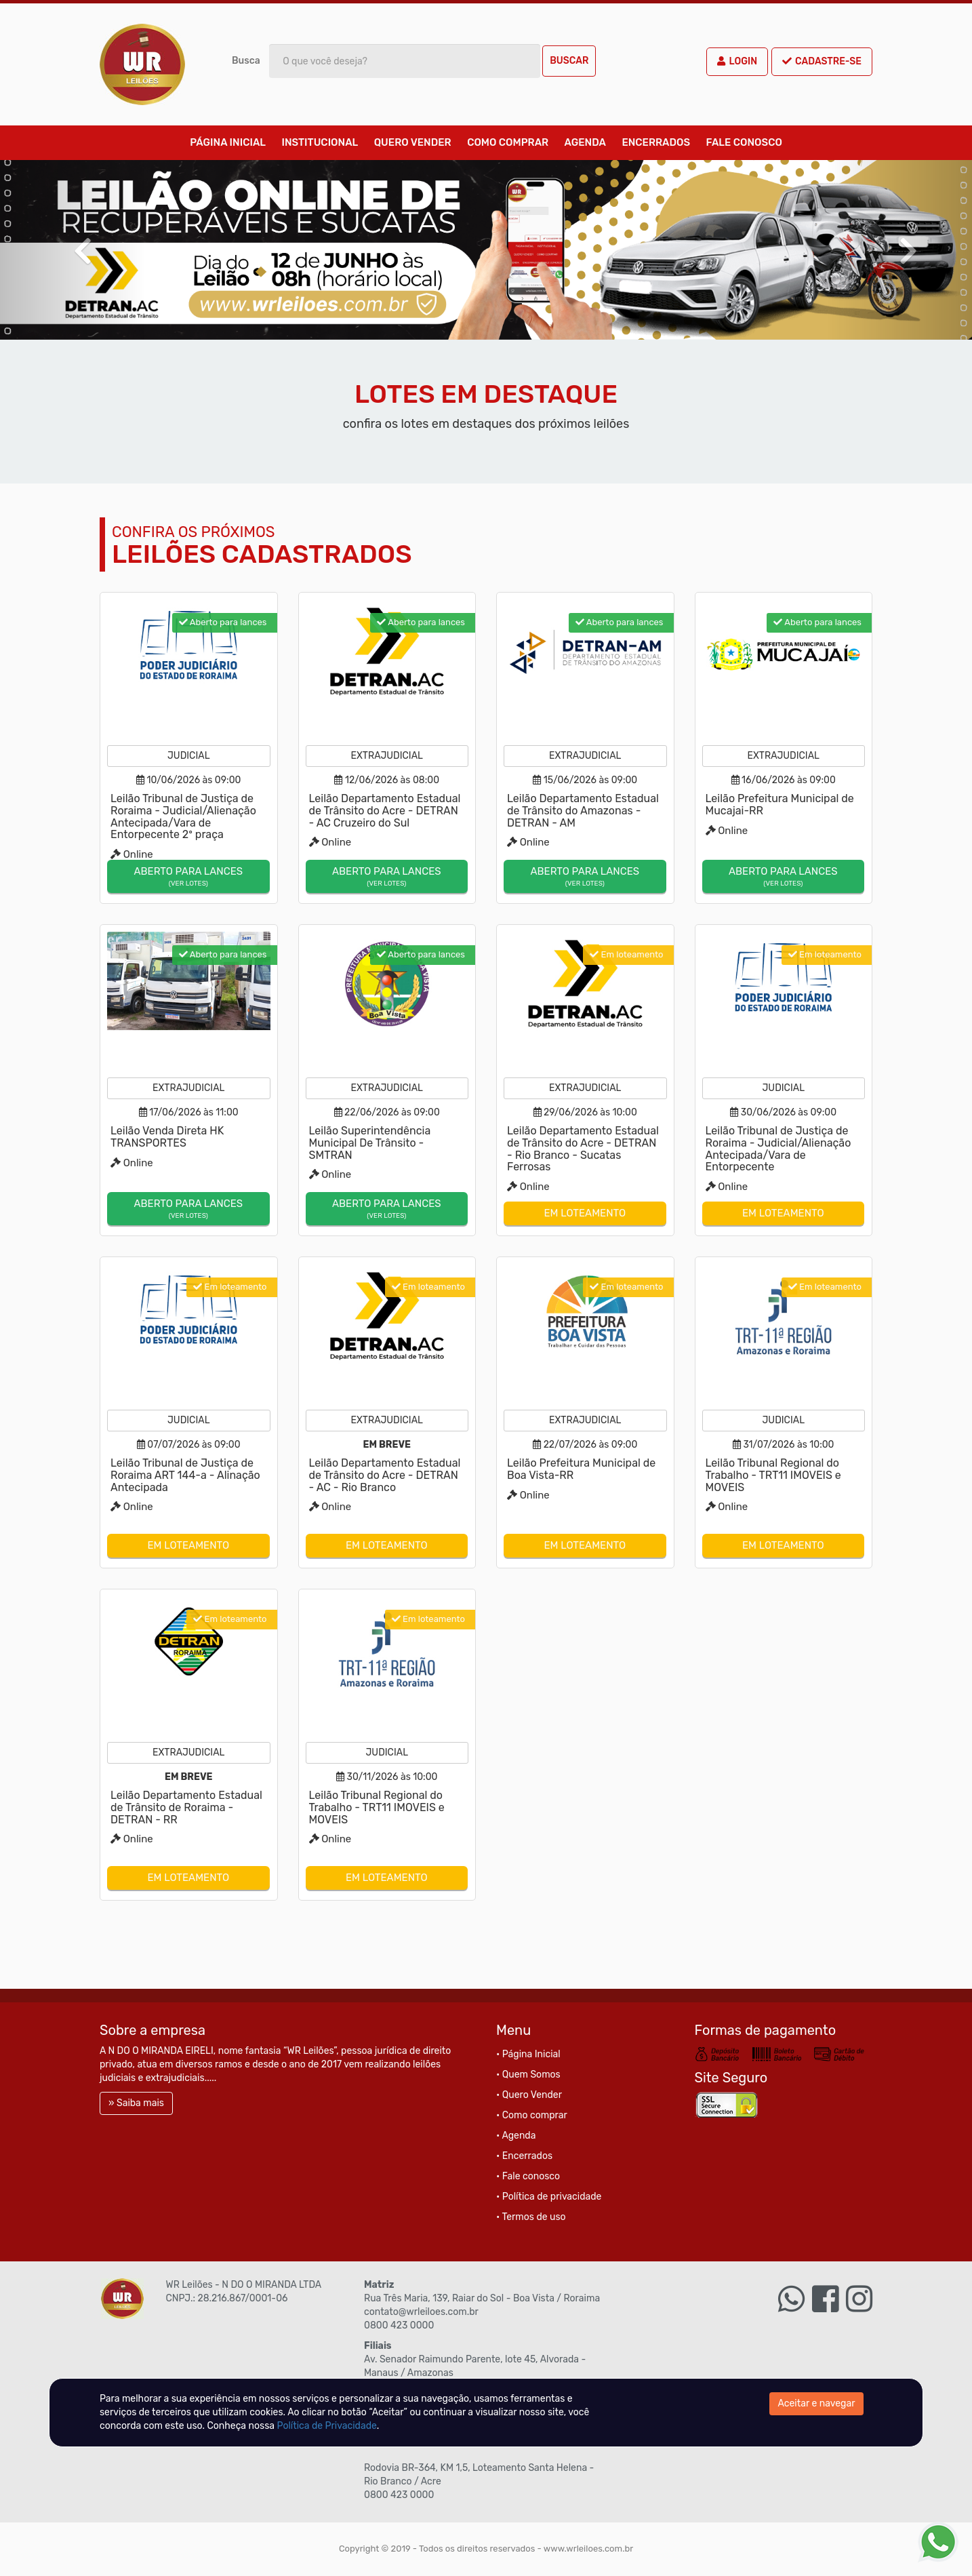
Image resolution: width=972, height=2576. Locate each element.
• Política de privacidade (548, 2196)
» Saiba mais (136, 2103)
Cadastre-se (822, 61)
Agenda (585, 142)
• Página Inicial (528, 2054)
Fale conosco (744, 142)
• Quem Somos (528, 2074)
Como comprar (507, 142)
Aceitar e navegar (816, 2403)
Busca (246, 60)
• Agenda (515, 2135)
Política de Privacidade (327, 2426)
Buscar (569, 60)
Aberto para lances (188, 877)
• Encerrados (524, 2156)
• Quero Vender (529, 2095)
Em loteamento (585, 1213)
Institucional (319, 142)
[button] (73, 250)
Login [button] (737, 61)
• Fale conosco (528, 2176)
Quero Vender (412, 142)
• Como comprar (531, 2115)
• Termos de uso (531, 2217)
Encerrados (656, 142)
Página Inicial (228, 142)
